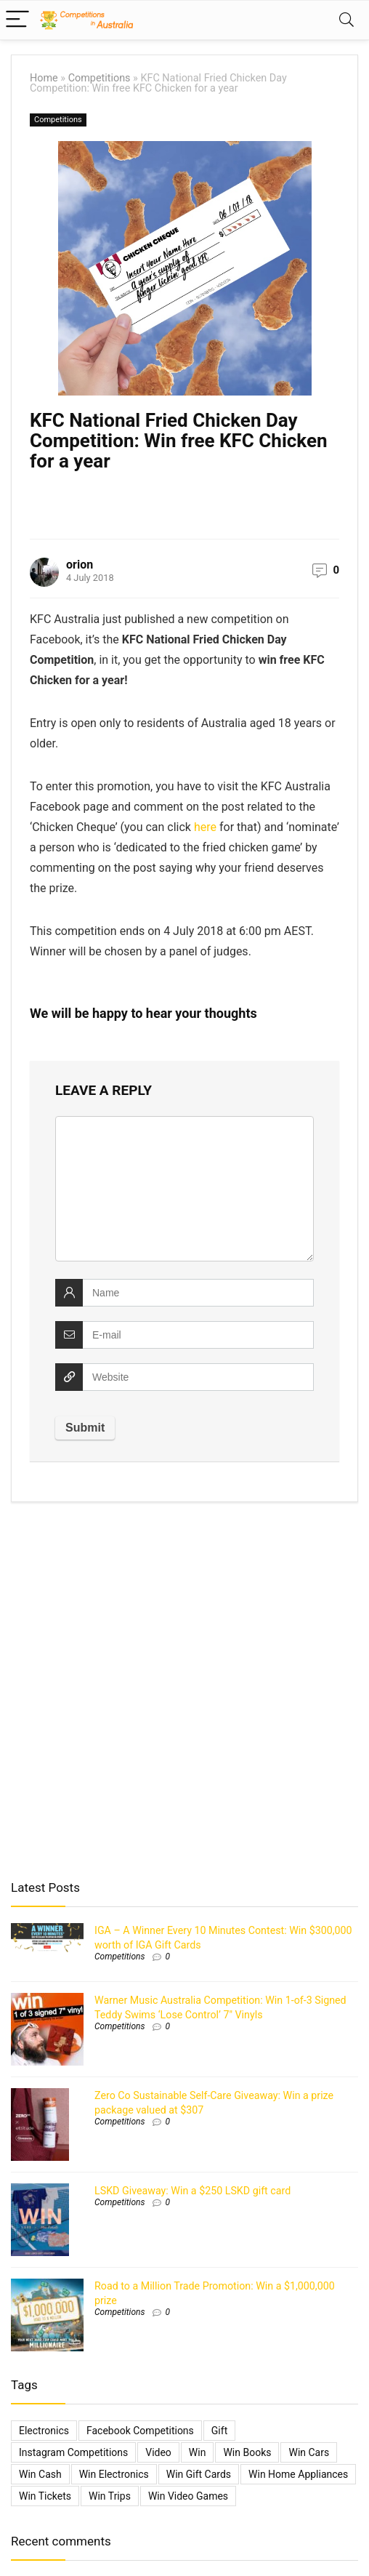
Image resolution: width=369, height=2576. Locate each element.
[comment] (184, 1188)
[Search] (346, 20)
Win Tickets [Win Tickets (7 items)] (45, 2496)
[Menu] (17, 20)
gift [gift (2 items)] (219, 2430)
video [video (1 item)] (158, 2452)
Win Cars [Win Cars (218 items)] (308, 2452)
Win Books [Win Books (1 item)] (247, 2452)
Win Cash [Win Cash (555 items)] (40, 2474)
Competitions (99, 78)
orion (79, 564)
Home (44, 78)
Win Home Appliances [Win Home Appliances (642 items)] (298, 2474)
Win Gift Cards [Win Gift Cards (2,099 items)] (198, 2474)
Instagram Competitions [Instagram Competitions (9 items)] (73, 2452)
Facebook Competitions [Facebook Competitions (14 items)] (140, 2430)
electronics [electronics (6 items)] (44, 2430)
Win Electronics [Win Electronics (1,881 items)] (114, 2474)
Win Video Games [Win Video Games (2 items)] (188, 2496)
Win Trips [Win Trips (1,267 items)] (110, 2496)
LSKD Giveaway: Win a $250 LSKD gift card (192, 2190)
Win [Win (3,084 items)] (197, 2452)
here (205, 827)
